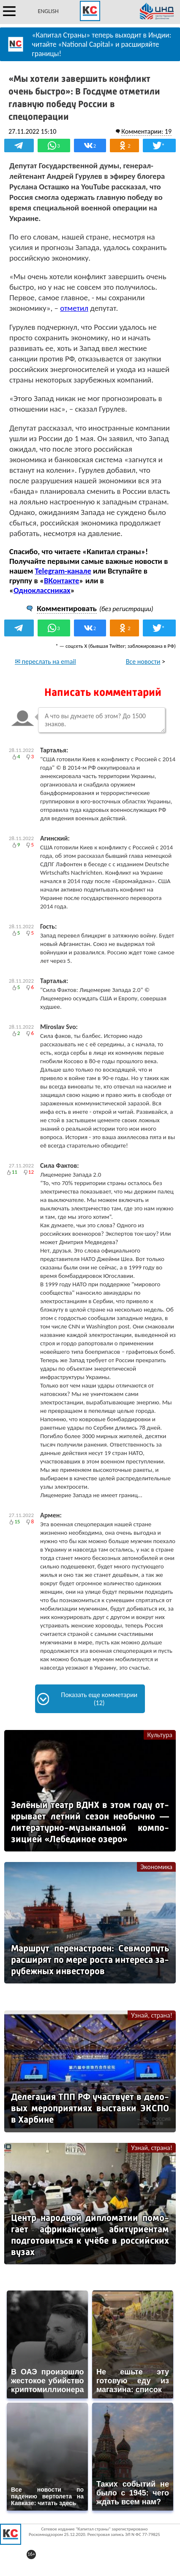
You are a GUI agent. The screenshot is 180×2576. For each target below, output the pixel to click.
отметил (74, 308)
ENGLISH (48, 11)
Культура (159, 1735)
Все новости (143, 661)
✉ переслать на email (45, 661)
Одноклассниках (42, 590)
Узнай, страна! (151, 2015)
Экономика (156, 1867)
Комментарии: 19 (146, 131)
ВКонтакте (61, 580)
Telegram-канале (63, 571)
